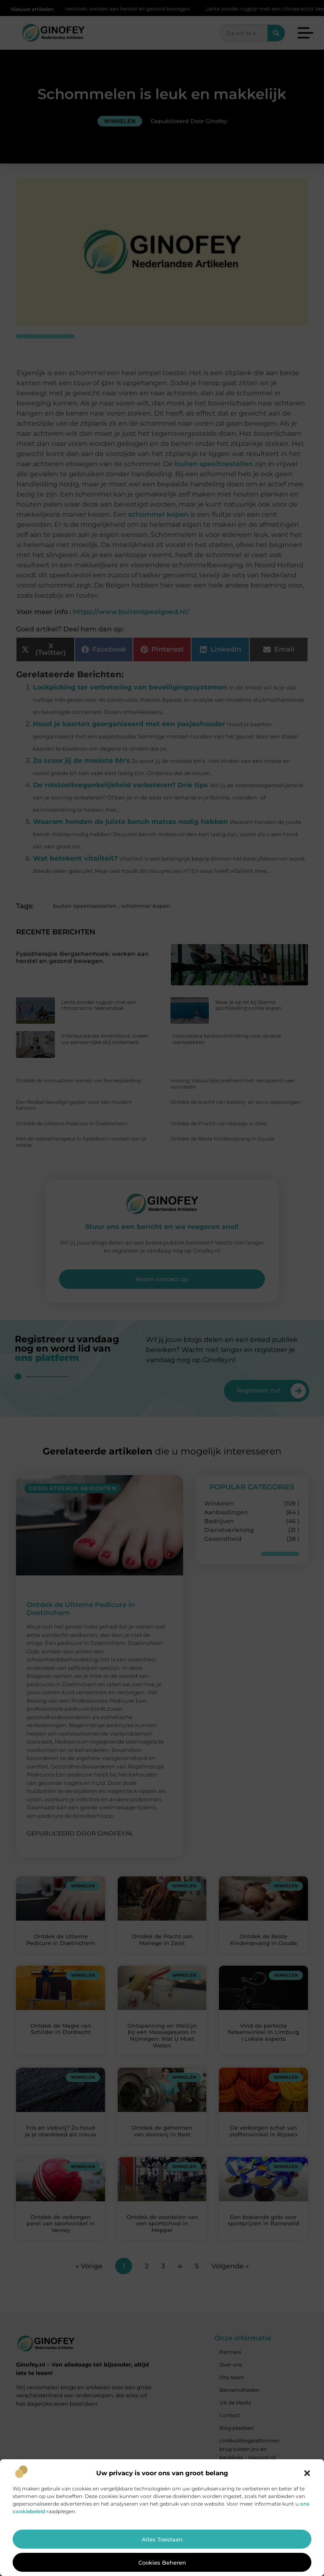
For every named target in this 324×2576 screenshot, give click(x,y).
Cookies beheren (162, 2562)
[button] (307, 2473)
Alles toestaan (162, 2539)
